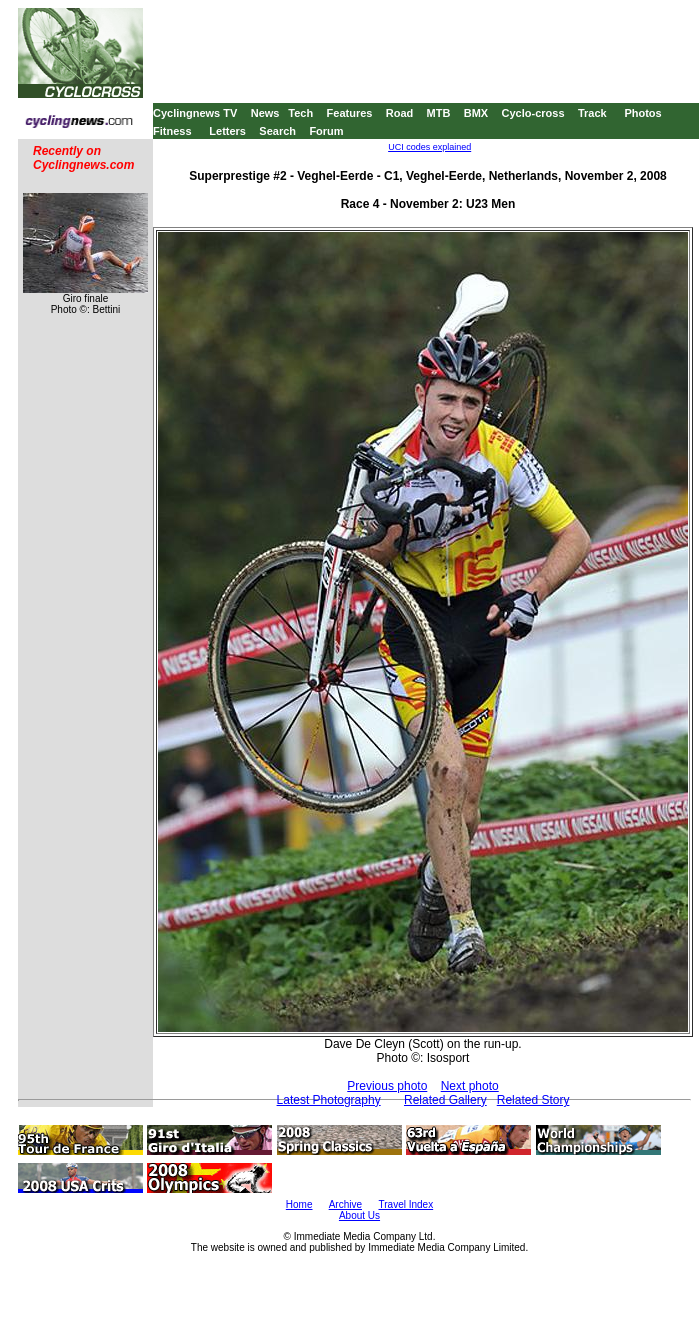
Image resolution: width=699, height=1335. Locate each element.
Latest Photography (329, 1100)
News (265, 113)
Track (592, 113)
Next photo (470, 1086)
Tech (300, 113)
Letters (227, 131)
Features (350, 113)
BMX (476, 113)
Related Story (533, 1100)
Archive (345, 1204)
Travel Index (406, 1204)
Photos (642, 113)
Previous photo (387, 1086)
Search (277, 131)
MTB (439, 113)
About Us (359, 1215)
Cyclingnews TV (195, 113)
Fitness (172, 131)
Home (299, 1204)
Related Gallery (445, 1100)
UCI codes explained (429, 147)
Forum (326, 131)
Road (400, 113)
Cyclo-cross (533, 113)
